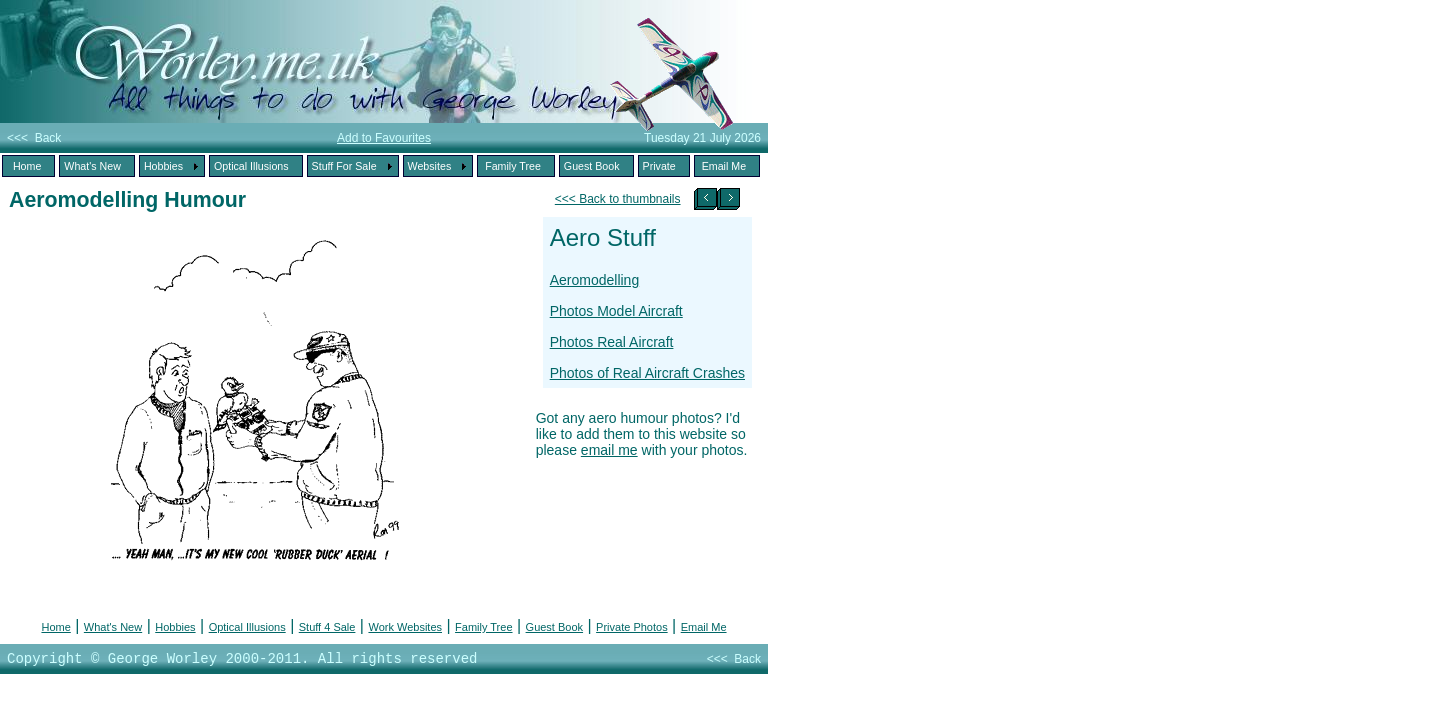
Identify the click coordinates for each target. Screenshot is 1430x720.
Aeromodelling (595, 280)
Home (55, 627)
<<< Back (34, 138)
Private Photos (632, 627)
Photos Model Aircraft (616, 311)
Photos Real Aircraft (612, 342)
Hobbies (175, 627)
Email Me (704, 627)
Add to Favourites (384, 138)
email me (609, 450)
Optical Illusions (247, 627)
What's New (113, 627)
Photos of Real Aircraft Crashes (647, 373)
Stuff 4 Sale (327, 627)
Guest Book (554, 627)
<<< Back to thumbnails (618, 199)
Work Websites (405, 627)
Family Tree (483, 627)
